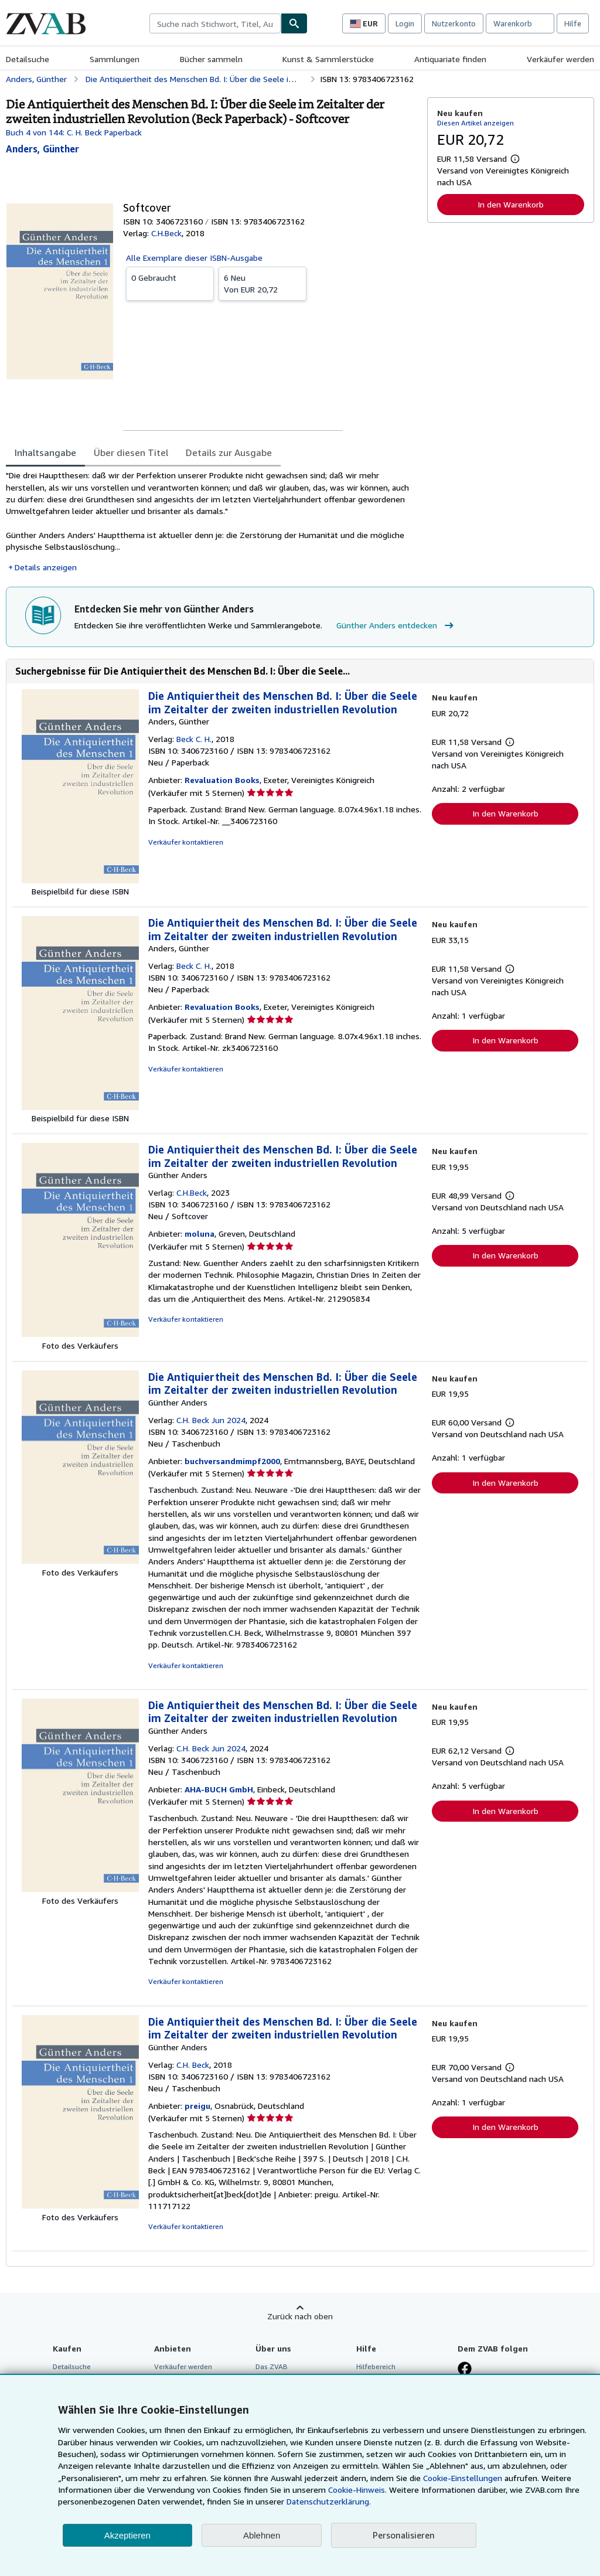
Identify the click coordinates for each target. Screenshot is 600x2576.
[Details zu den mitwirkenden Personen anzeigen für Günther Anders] (42, 149)
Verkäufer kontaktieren (185, 842)
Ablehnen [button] (261, 2535)
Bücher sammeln (211, 59)
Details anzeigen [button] (46, 567)
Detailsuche (27, 59)
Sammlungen (114, 59)
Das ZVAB (271, 2366)
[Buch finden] (294, 23)
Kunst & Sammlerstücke (328, 59)
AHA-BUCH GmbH (219, 1789)
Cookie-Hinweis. (357, 2490)
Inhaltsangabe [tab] (45, 452)
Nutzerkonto (454, 23)
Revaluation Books (222, 780)
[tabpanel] (212, 521)
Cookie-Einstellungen (462, 2478)
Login (405, 23)
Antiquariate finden (450, 59)
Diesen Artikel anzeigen (475, 122)
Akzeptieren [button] (127, 2535)
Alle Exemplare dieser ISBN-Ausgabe (194, 258)
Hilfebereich (376, 2366)
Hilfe (572, 23)
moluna (199, 1233)
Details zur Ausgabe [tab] (229, 452)
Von (262, 283)
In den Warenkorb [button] (511, 204)
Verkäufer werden (560, 59)
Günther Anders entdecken (396, 625)
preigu (197, 2106)
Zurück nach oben (300, 2316)
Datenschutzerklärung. (329, 2501)
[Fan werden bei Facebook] (465, 2370)
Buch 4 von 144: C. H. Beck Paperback (74, 132)
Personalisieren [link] (404, 2535)
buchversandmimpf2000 (232, 1461)
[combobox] (215, 23)
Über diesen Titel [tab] (131, 452)
